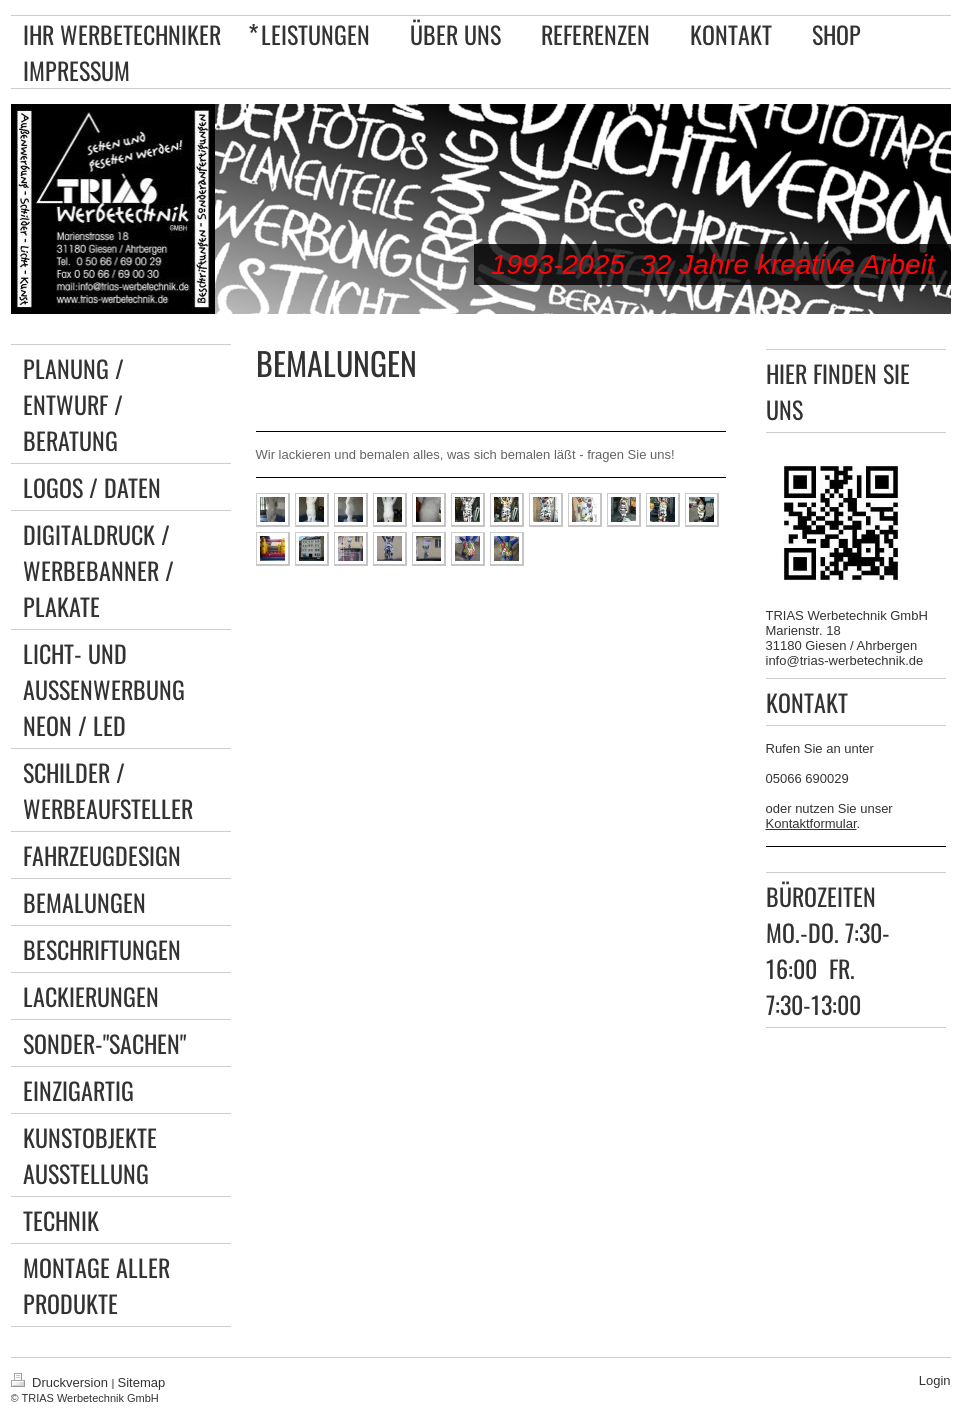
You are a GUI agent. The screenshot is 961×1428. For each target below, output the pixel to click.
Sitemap (142, 1382)
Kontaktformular (811, 823)
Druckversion (61, 1382)
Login (935, 1380)
